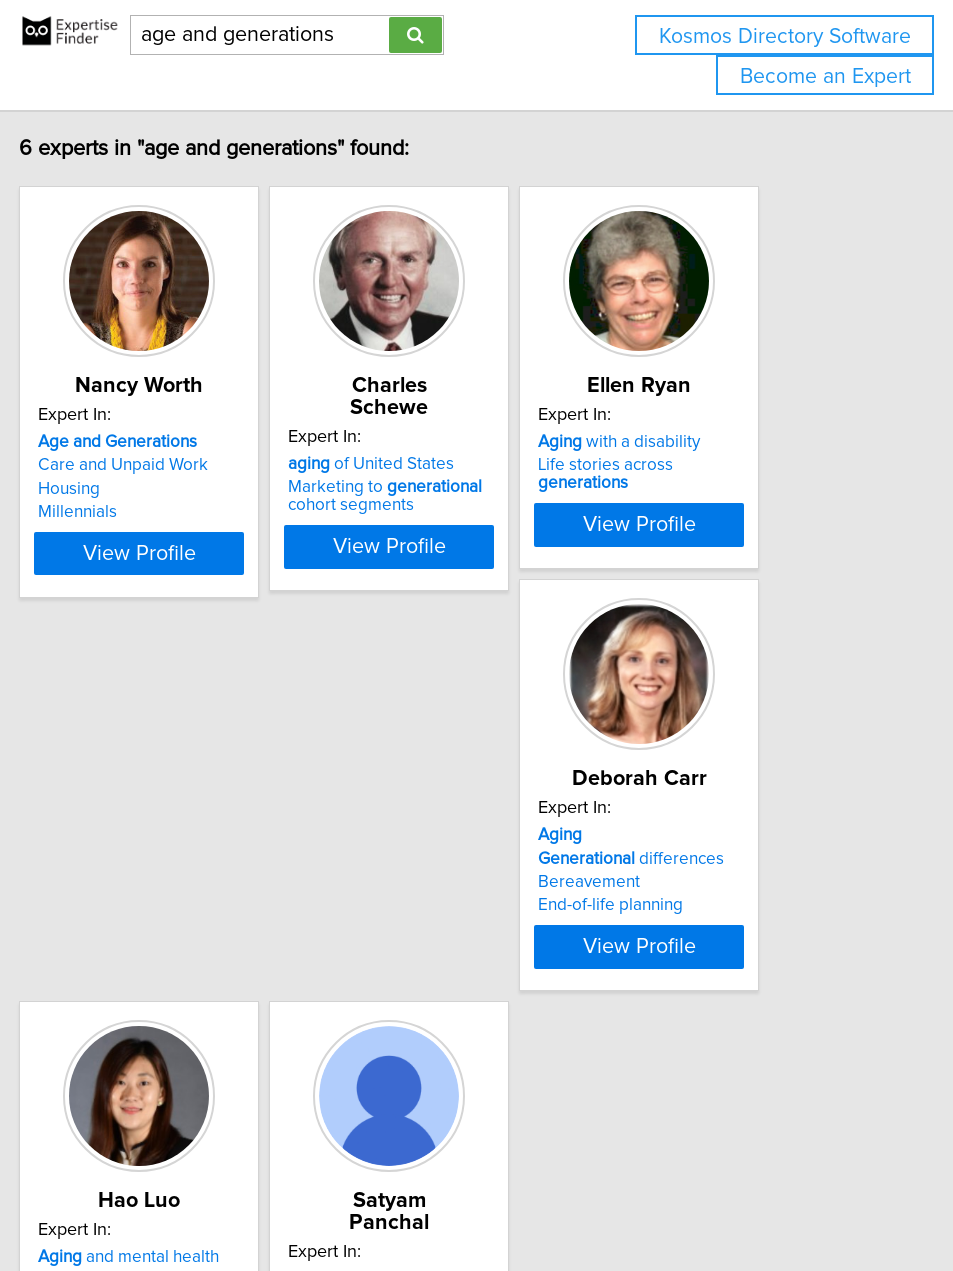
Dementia (382, 965)
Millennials (85, 512)
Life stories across (760, 465)
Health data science (419, 988)
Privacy (686, 1198)
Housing (77, 489)
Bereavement (97, 965)
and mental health (436, 918)
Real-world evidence (465, 941)
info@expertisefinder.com (519, 1198)
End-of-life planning (118, 988)
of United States (429, 442)
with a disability (727, 442)
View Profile (171, 607)
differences (139, 941)
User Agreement (773, 1198)
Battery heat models (764, 959)
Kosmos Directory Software (785, 36)
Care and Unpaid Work (131, 465)
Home (632, 1198)
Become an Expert (825, 76)
